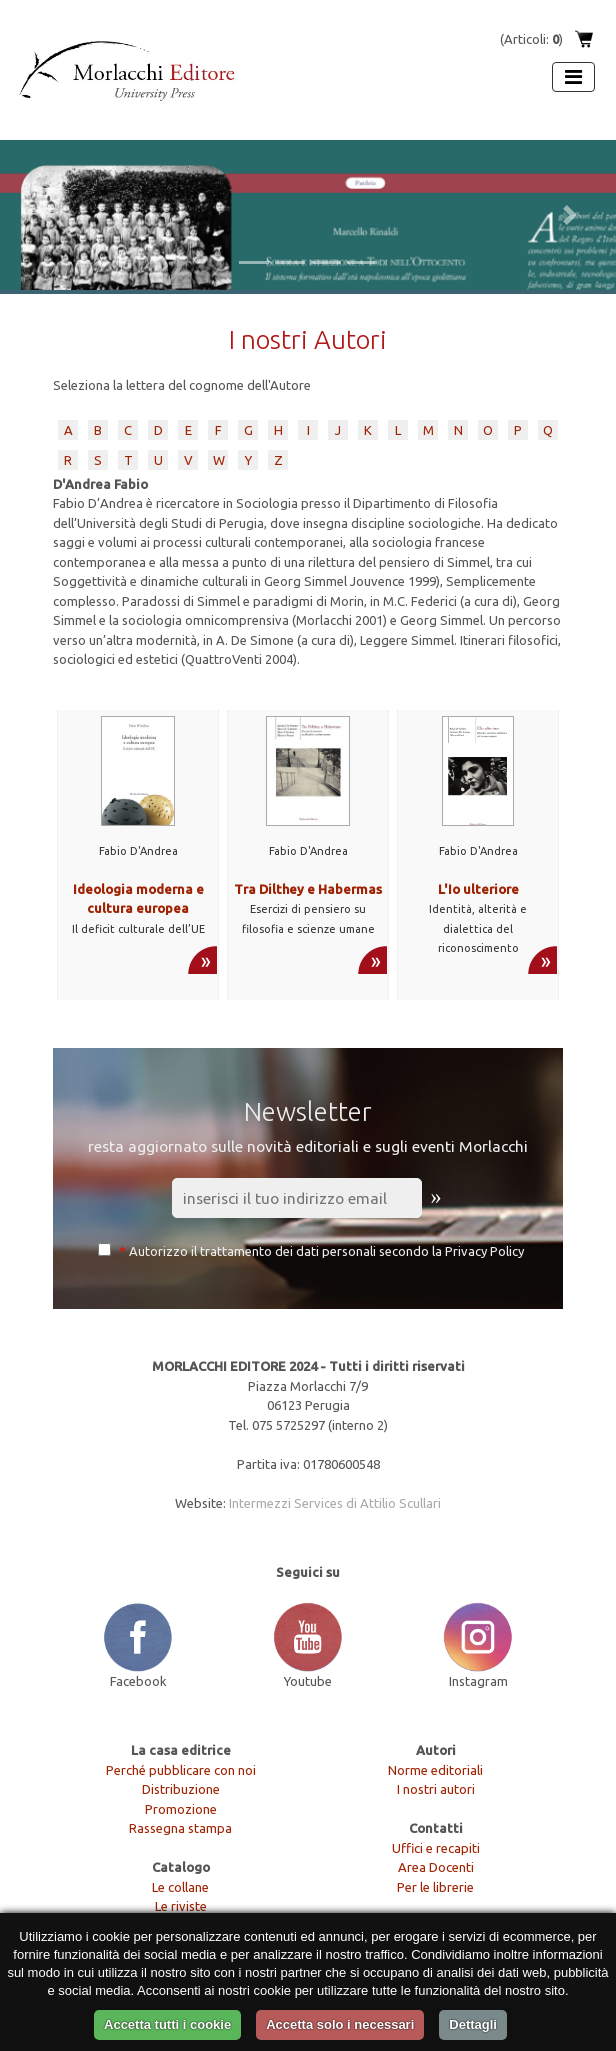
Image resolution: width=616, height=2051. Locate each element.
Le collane (180, 1887)
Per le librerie (435, 1887)
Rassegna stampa (180, 1828)
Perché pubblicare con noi (181, 1770)
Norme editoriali (435, 1770)
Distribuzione (181, 1789)
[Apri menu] (573, 77)
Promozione (181, 1809)
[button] (46, 215)
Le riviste (181, 1906)
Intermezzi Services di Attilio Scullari (335, 1503)
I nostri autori (436, 1789)
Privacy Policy (484, 1251)
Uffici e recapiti (436, 1848)
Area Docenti (436, 1867)
